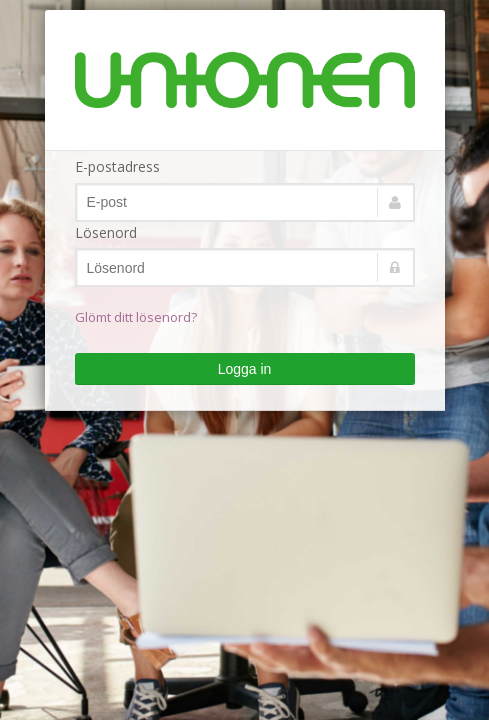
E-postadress (117, 166)
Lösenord (106, 232)
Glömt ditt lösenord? (136, 317)
